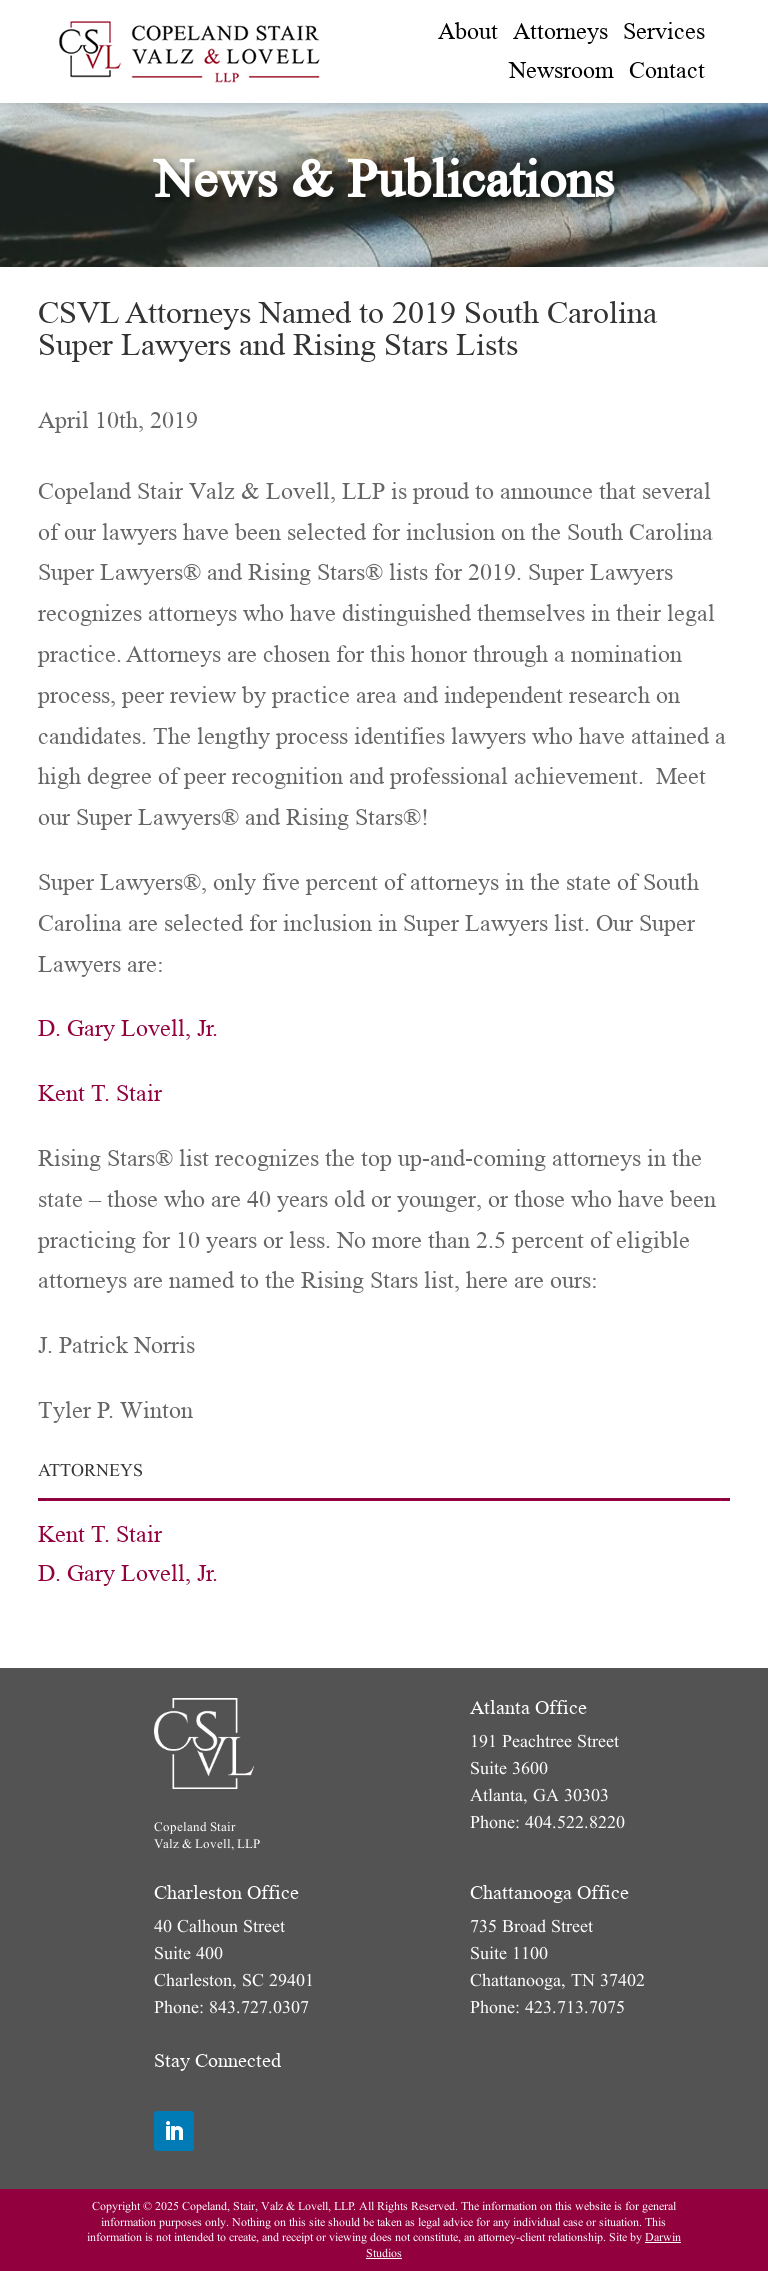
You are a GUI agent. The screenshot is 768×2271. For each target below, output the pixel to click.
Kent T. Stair (100, 1093)
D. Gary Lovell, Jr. (128, 1028)
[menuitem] (468, 32)
